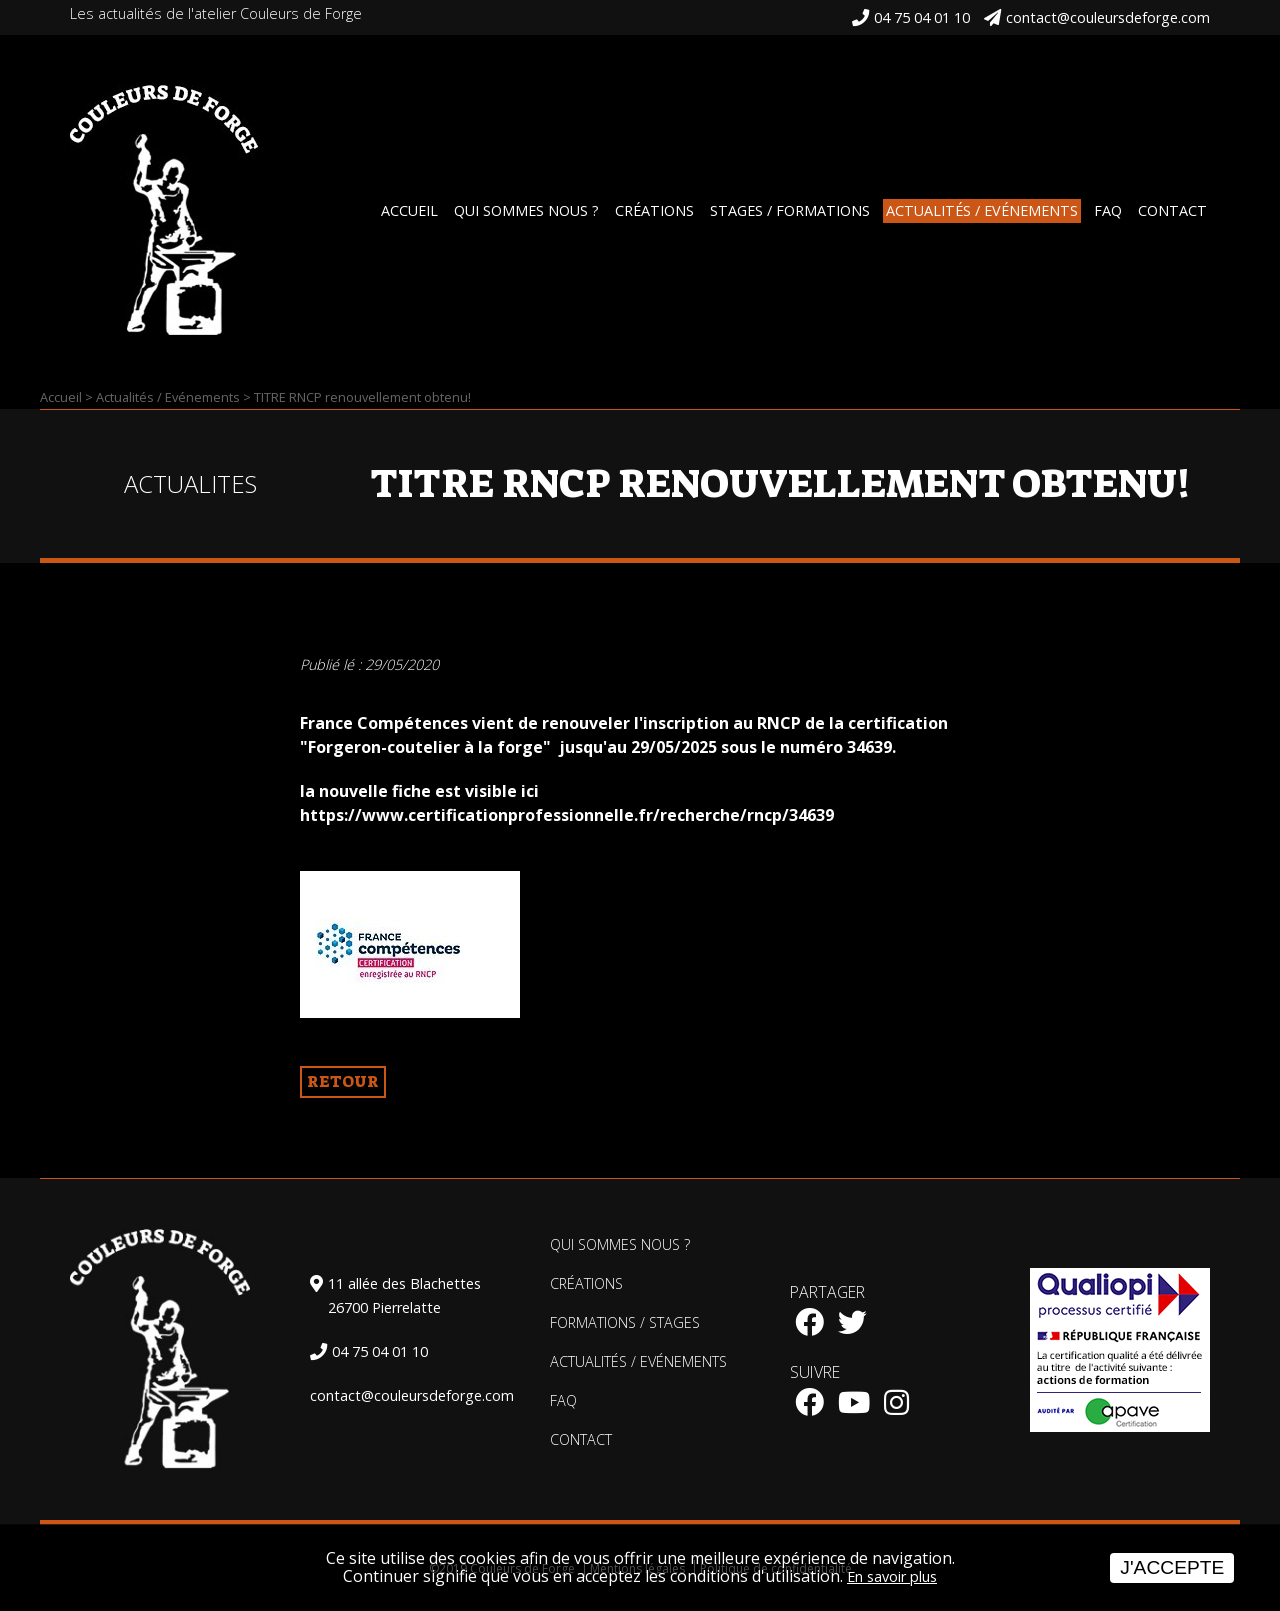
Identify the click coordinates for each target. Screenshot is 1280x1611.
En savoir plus (892, 1576)
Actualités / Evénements (982, 210)
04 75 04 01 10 (922, 17)
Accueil (409, 210)
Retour (343, 1081)
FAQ (1108, 210)
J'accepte (1172, 1567)
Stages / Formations (790, 210)
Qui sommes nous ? (526, 210)
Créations (654, 210)
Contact (1172, 210)
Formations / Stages (625, 1322)
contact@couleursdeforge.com (1108, 17)
